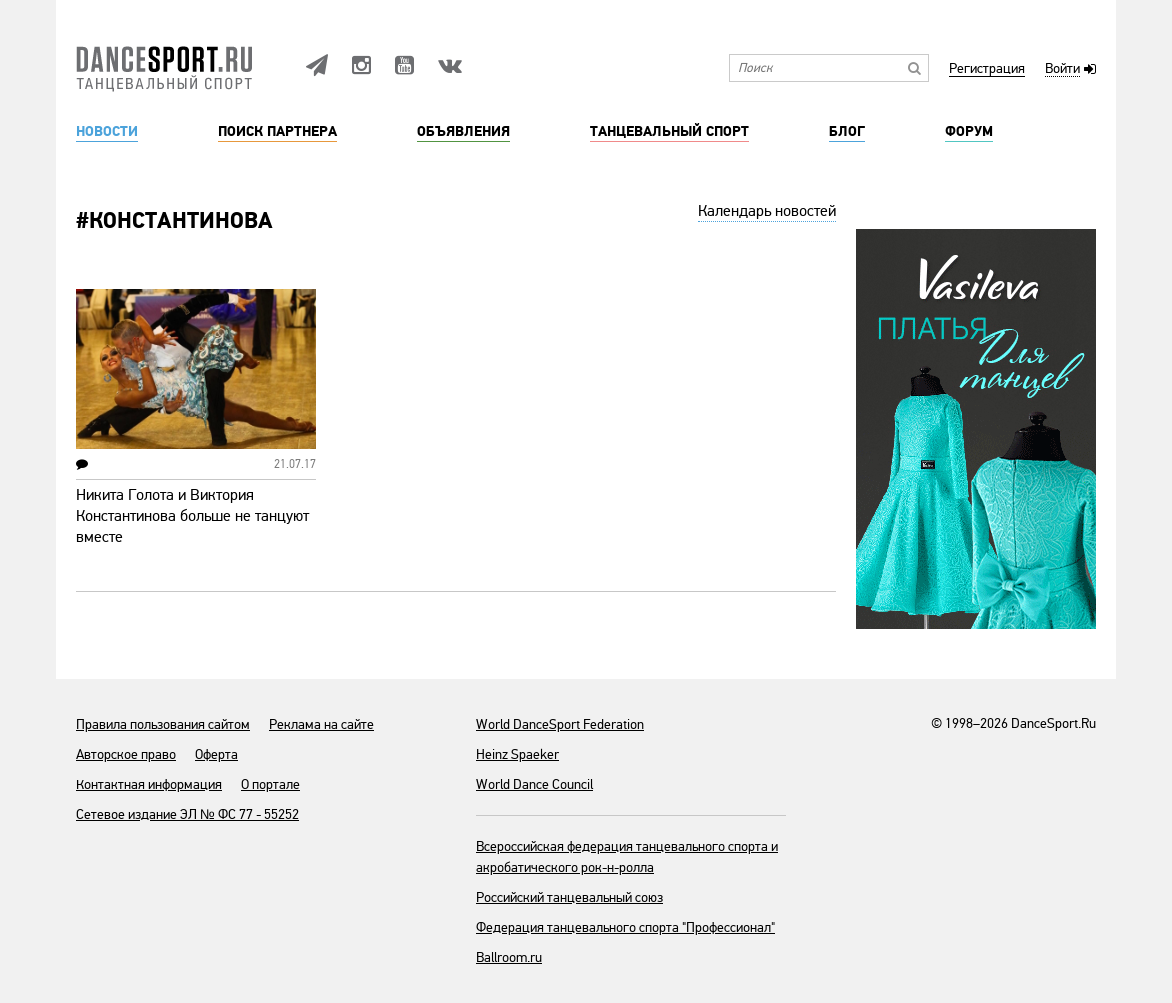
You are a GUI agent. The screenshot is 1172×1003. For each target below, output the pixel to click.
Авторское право (126, 754)
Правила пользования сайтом (163, 724)
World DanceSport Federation (560, 724)
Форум (969, 132)
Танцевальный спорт (669, 132)
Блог (847, 132)
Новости (107, 132)
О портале (270, 784)
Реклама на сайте (321, 724)
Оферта (216, 754)
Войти (1062, 69)
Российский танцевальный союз (569, 897)
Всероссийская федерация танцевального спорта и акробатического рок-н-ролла (627, 857)
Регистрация (987, 69)
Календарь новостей (767, 211)
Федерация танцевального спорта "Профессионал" (625, 927)
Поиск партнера (277, 132)
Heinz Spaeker (517, 754)
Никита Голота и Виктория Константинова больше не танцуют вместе (192, 516)
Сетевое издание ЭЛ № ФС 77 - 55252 (187, 814)
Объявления (463, 132)
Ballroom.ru (509, 957)
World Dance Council (534, 784)
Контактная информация (149, 784)
